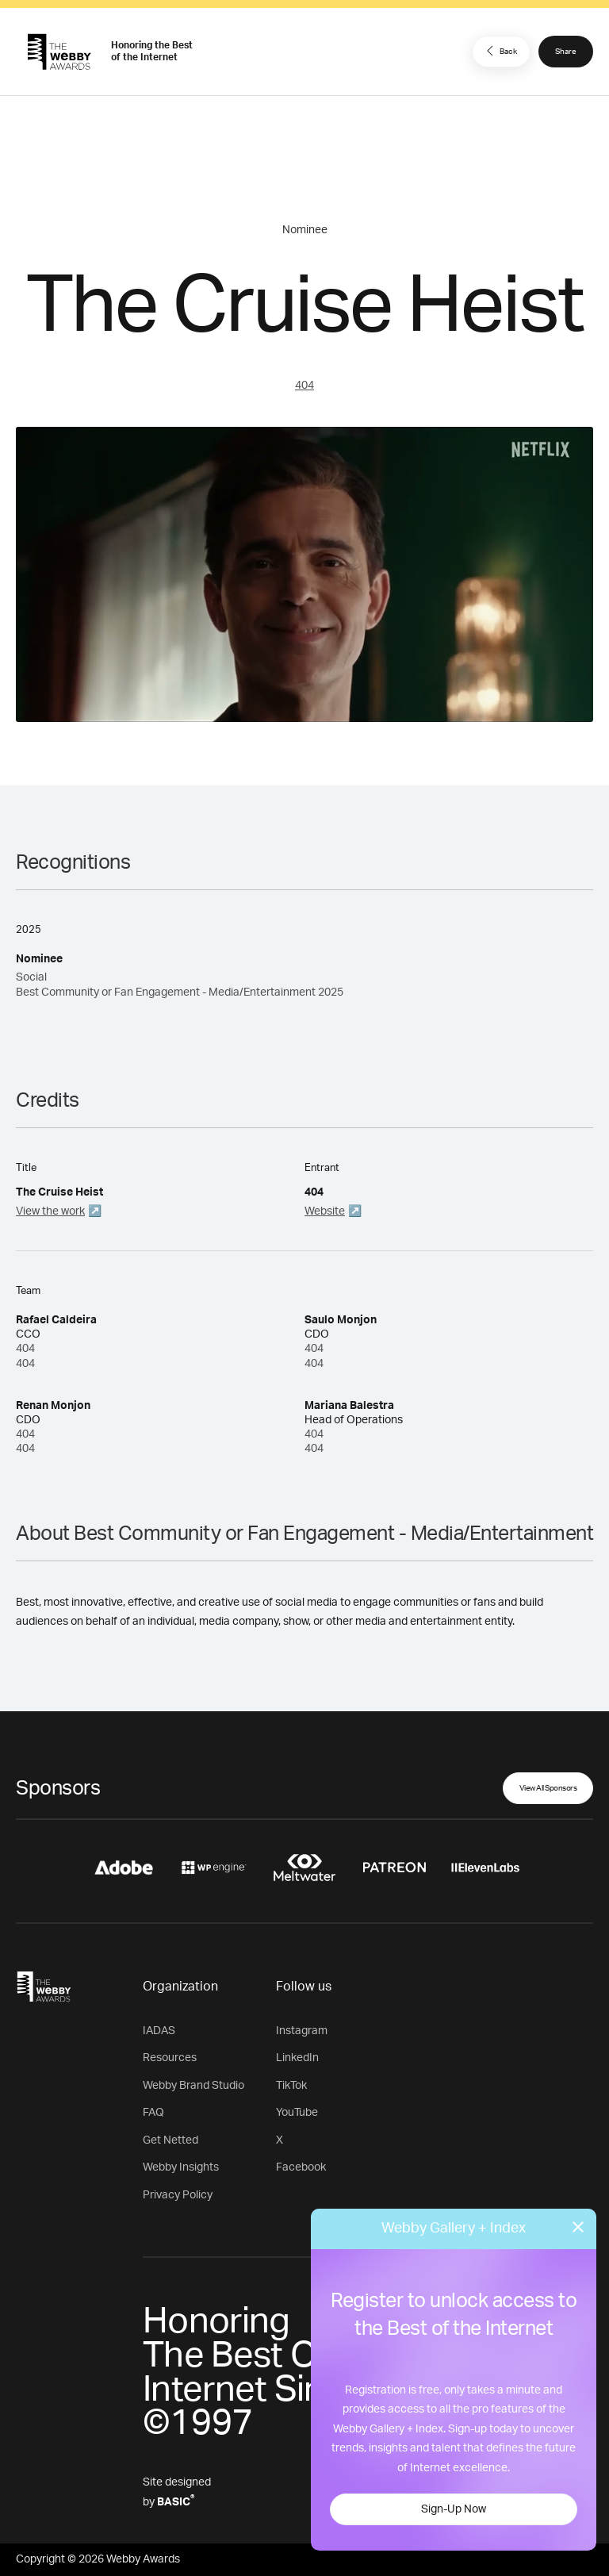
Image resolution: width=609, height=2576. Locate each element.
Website (324, 1211)
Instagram (301, 2031)
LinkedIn (297, 2057)
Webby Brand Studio (193, 2085)
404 (304, 385)
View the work (50, 1211)
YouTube (297, 2112)
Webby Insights (181, 2167)
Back (499, 51)
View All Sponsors (548, 1788)
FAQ (153, 2112)
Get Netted (170, 2140)
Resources (170, 2057)
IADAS (159, 2031)
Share (565, 52)
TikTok (291, 2085)
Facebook (301, 2167)
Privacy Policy (178, 2195)
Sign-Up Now (453, 2509)
